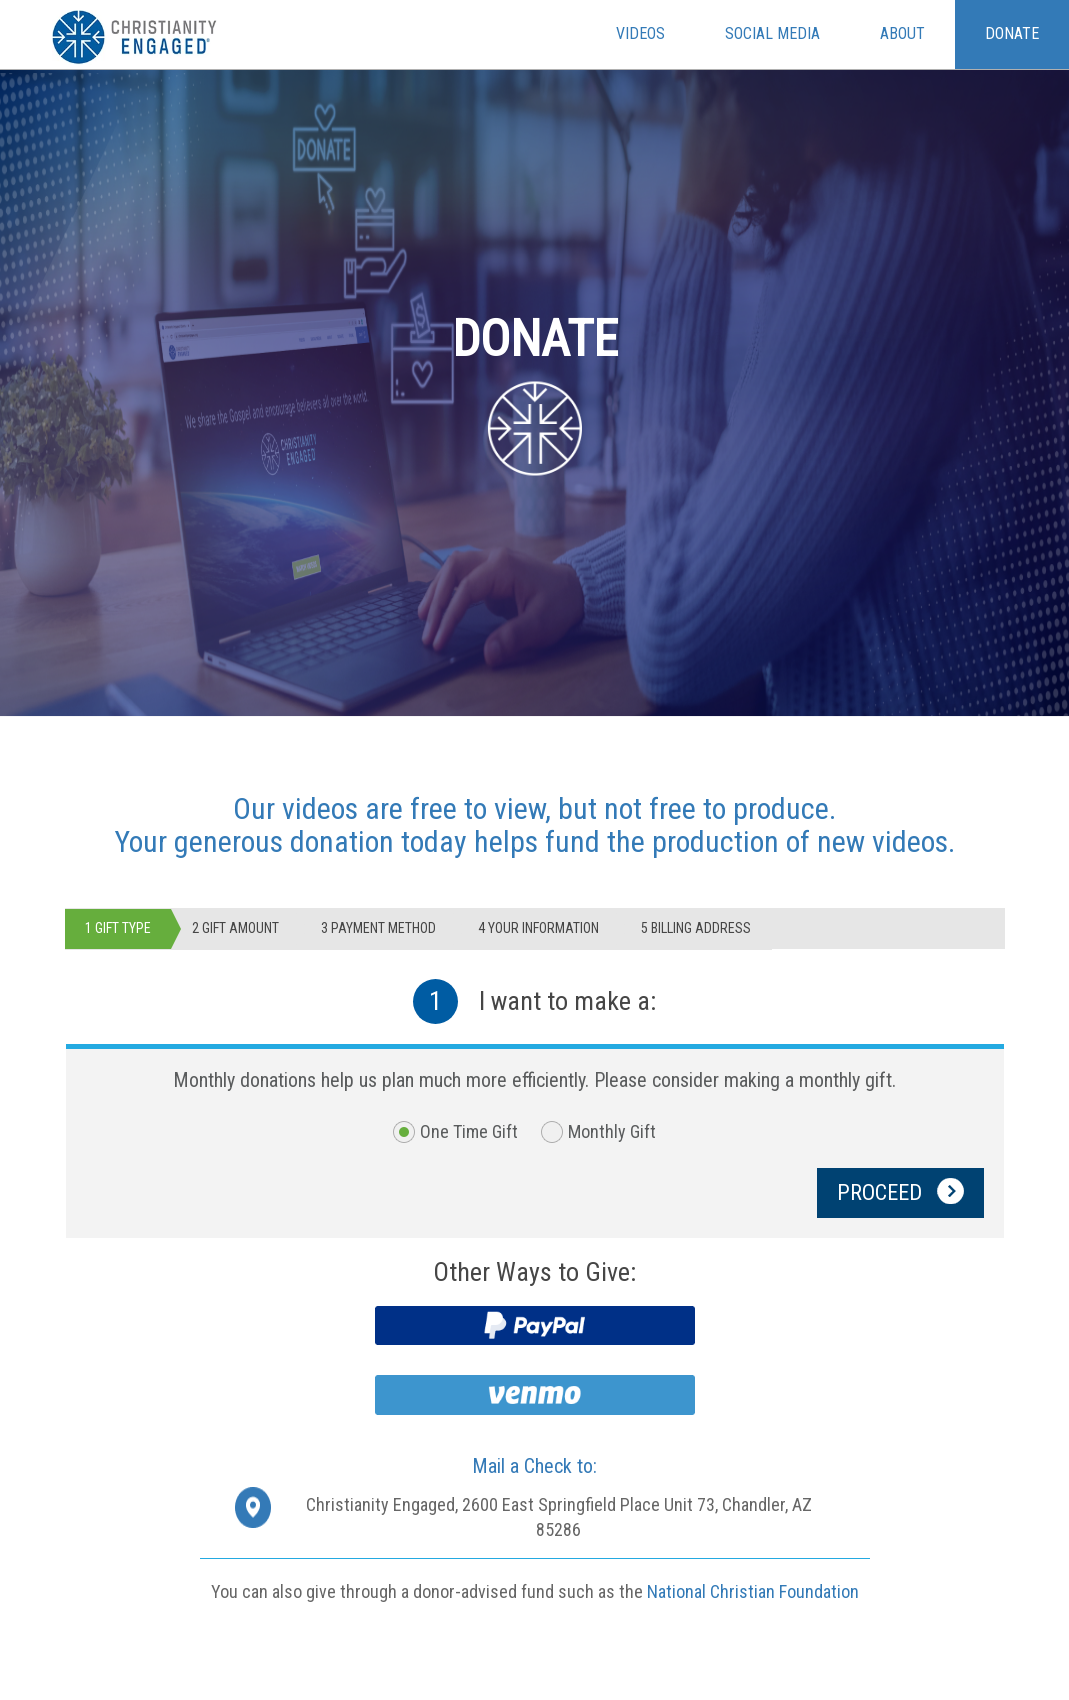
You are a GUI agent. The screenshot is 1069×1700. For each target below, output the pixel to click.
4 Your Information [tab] (538, 928)
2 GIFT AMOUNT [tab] (235, 928)
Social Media (772, 33)
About (902, 33)
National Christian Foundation (753, 1591)
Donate (1012, 33)
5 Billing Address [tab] (696, 928)
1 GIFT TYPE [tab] (118, 928)
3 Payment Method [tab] (378, 928)
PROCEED (900, 1196)
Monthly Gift (612, 1131)
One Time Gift (469, 1131)
